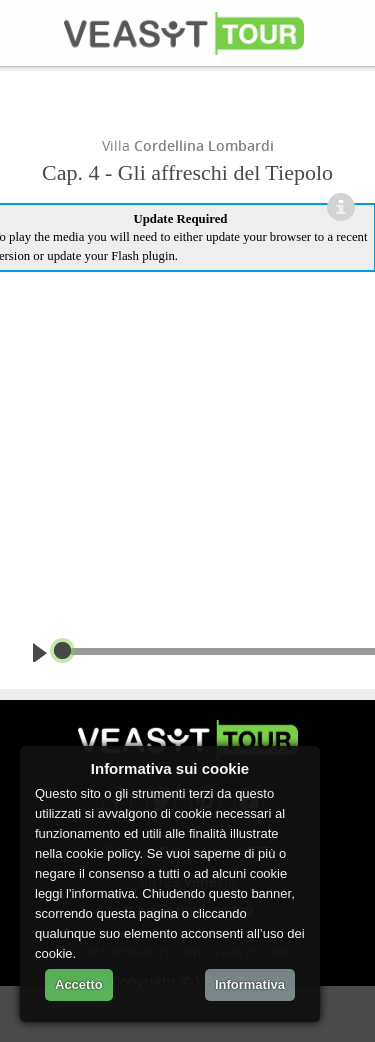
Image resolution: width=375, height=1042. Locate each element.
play (43, 652)
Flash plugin (143, 256)
